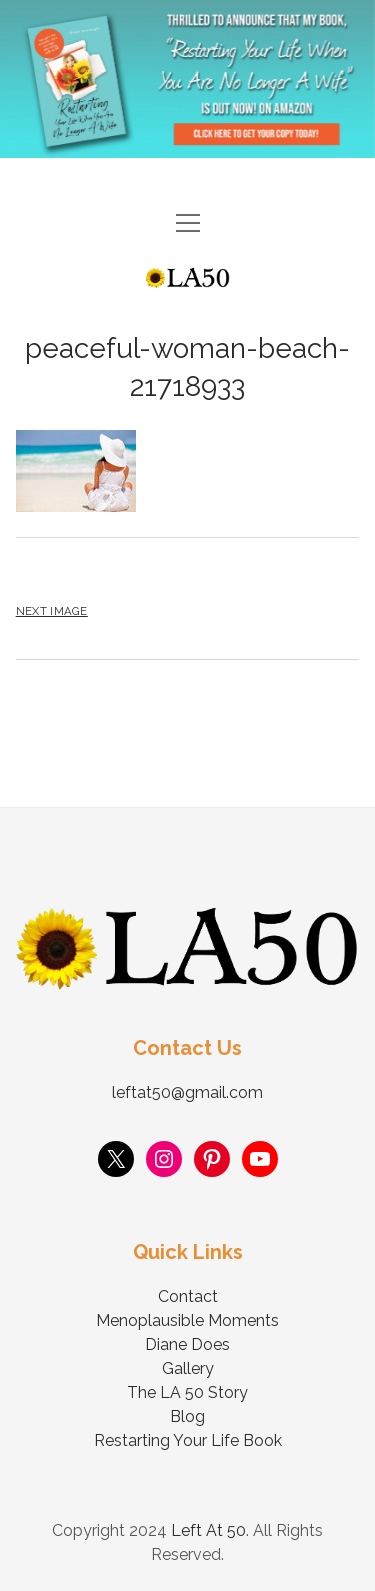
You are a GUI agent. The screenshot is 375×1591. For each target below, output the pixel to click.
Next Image (52, 611)
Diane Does (187, 1344)
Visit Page (187, 79)
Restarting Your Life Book (188, 1440)
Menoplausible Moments (187, 1320)
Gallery (188, 1368)
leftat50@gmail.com (187, 1092)
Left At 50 (208, 1530)
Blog (187, 1416)
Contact (188, 1296)
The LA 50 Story (187, 1392)
